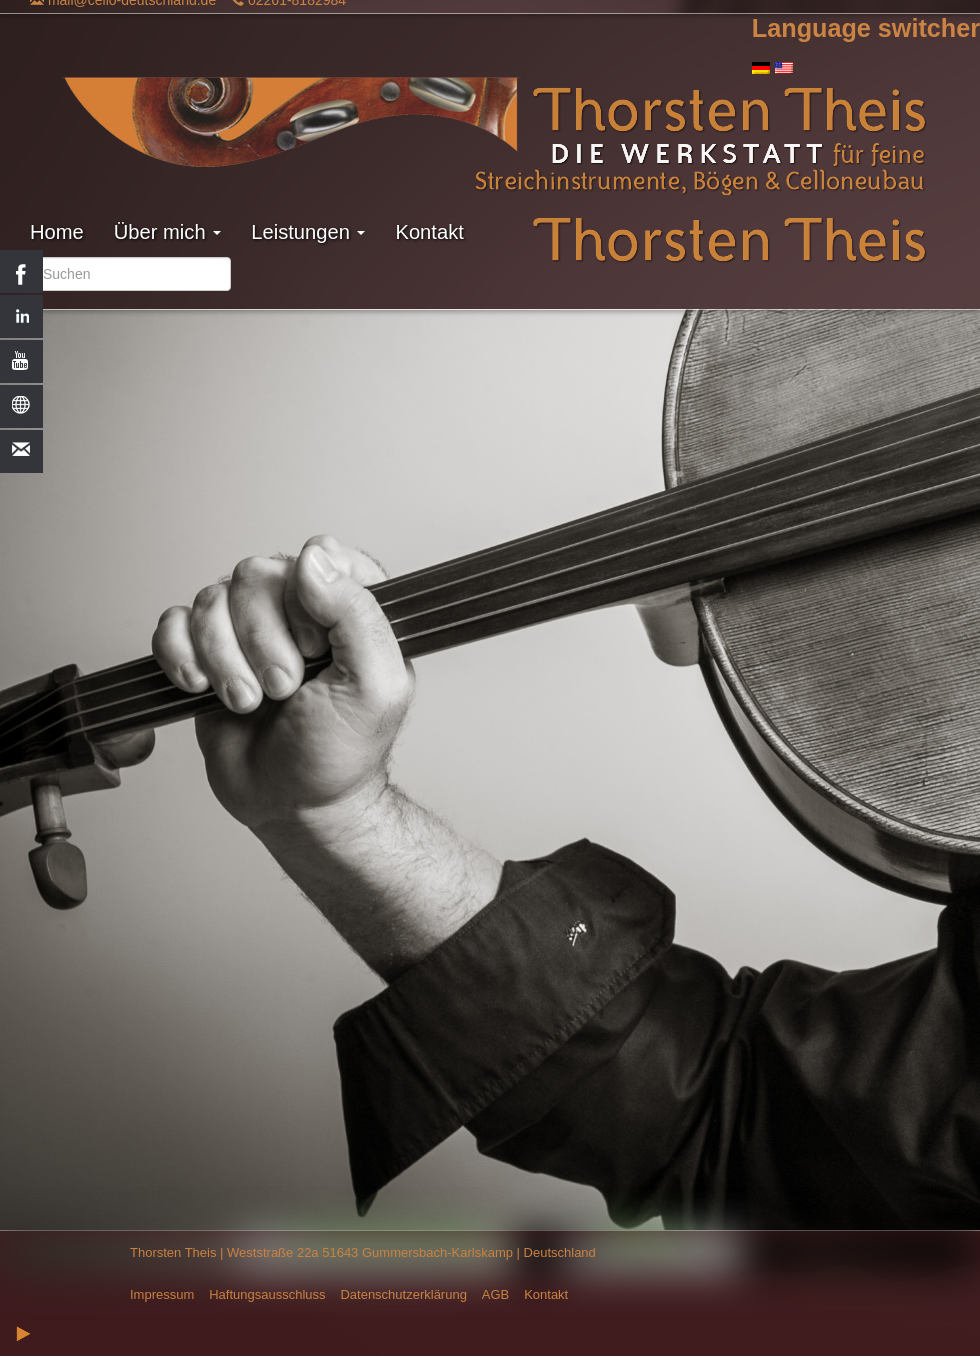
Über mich (167, 232)
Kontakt (429, 232)
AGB (495, 1294)
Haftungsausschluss (267, 1294)
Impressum (162, 1294)
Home (57, 232)
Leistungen (308, 232)
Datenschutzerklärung (403, 1294)
